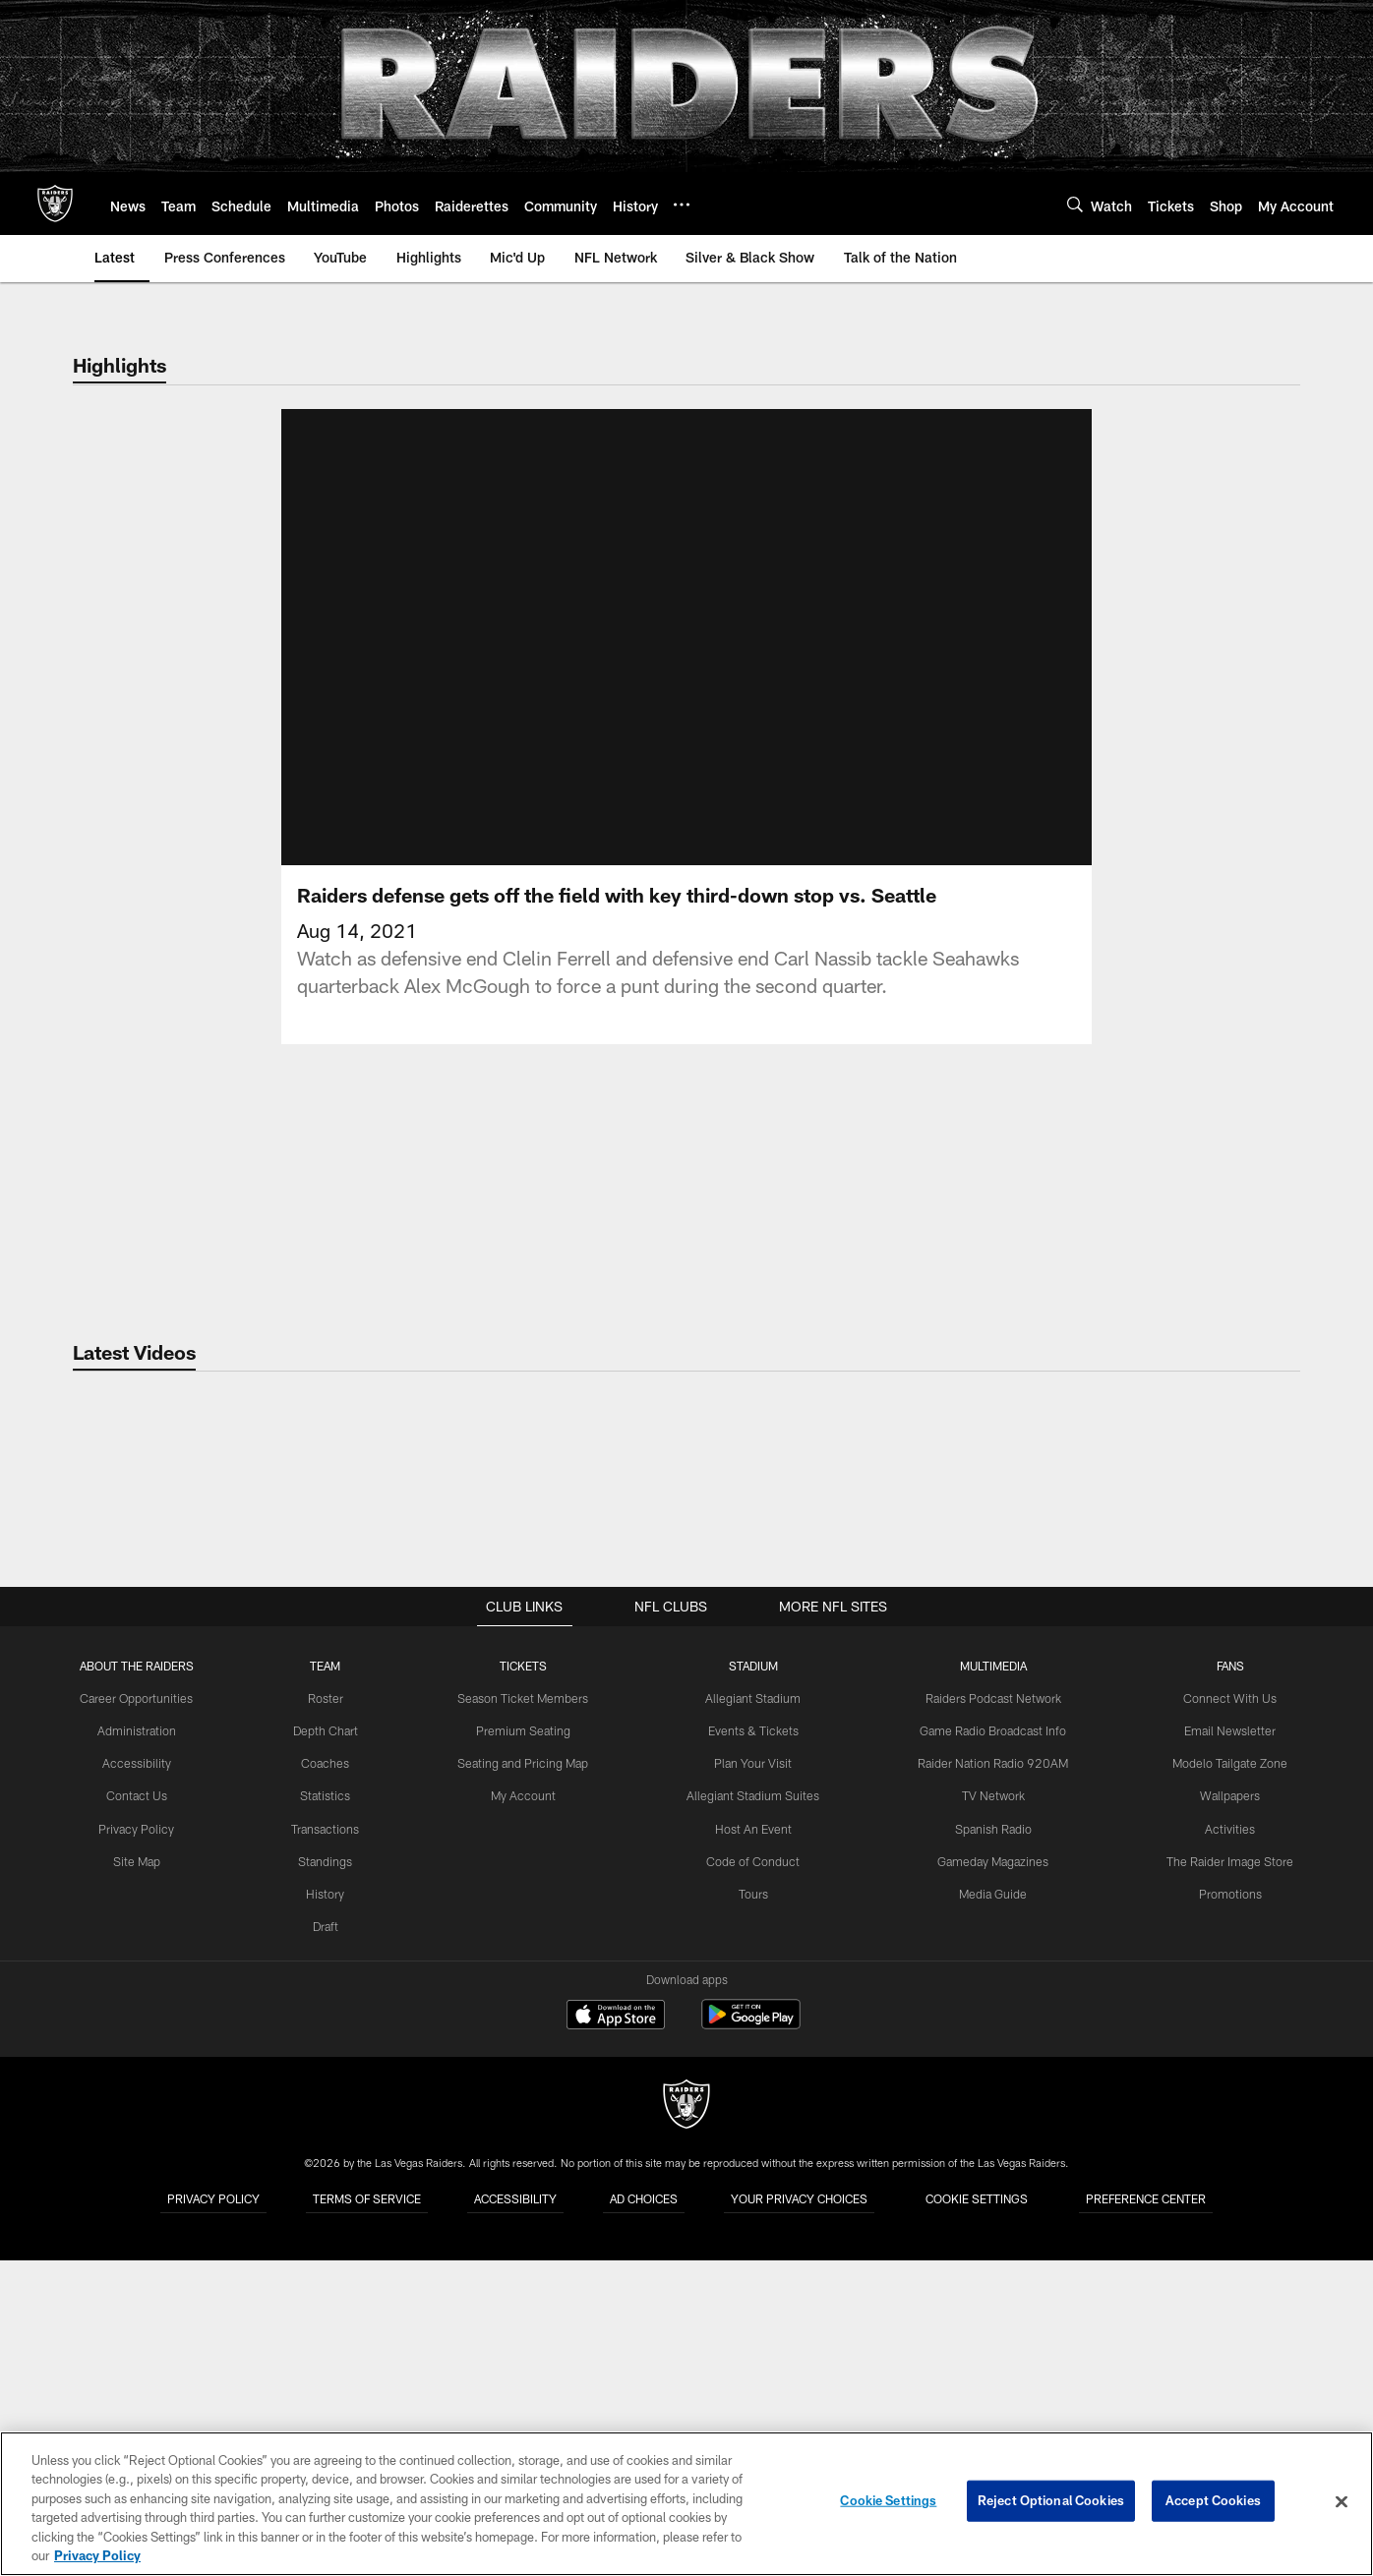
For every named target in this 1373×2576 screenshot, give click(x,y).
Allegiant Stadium (754, 2020)
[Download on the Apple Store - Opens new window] (616, 2339)
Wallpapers (1224, 2117)
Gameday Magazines (990, 2182)
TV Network (991, 2117)
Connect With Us (1224, 2020)
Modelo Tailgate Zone (1223, 2084)
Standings (330, 2182)
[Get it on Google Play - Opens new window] (751, 2346)
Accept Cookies (1213, 2501)
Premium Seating (526, 2052)
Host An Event (754, 2149)
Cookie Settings (888, 2501)
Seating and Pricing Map (526, 2084)
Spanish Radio (991, 2149)
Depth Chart (330, 2052)
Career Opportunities (144, 2020)
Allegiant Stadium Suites (754, 2117)
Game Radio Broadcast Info (991, 2052)
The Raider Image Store (1224, 2182)
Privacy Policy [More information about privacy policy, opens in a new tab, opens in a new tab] (97, 2555)
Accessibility (143, 2084)
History (330, 2213)
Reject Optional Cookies (1051, 2501)
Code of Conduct (755, 2182)
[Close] (1341, 2502)
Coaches (330, 2084)
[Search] (1075, 204)
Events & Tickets (755, 2052)
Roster (330, 2020)
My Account (526, 2117)
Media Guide (991, 2213)
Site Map (143, 2182)
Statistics (330, 2117)
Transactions (330, 2149)
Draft (330, 2246)
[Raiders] (686, 2429)
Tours (754, 2213)
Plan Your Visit (755, 2084)
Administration (143, 2052)
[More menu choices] (681, 204)
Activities (1224, 2149)
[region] (686, 2503)
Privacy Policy (143, 2149)
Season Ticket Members (526, 2020)
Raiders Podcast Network (991, 2020)
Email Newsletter (1224, 2052)
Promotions (1223, 2213)
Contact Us (143, 2117)
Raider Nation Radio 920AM (991, 2084)
